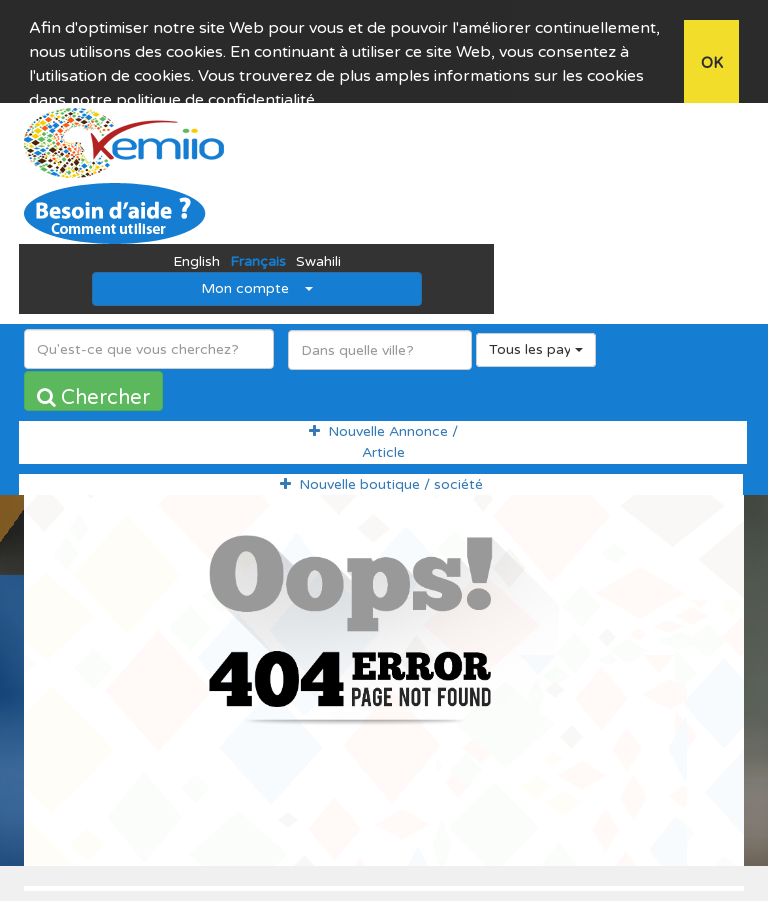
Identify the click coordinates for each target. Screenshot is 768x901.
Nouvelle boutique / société (381, 465)
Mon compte (257, 270)
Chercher (93, 380)
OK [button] (712, 63)
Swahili (318, 243)
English (196, 243)
